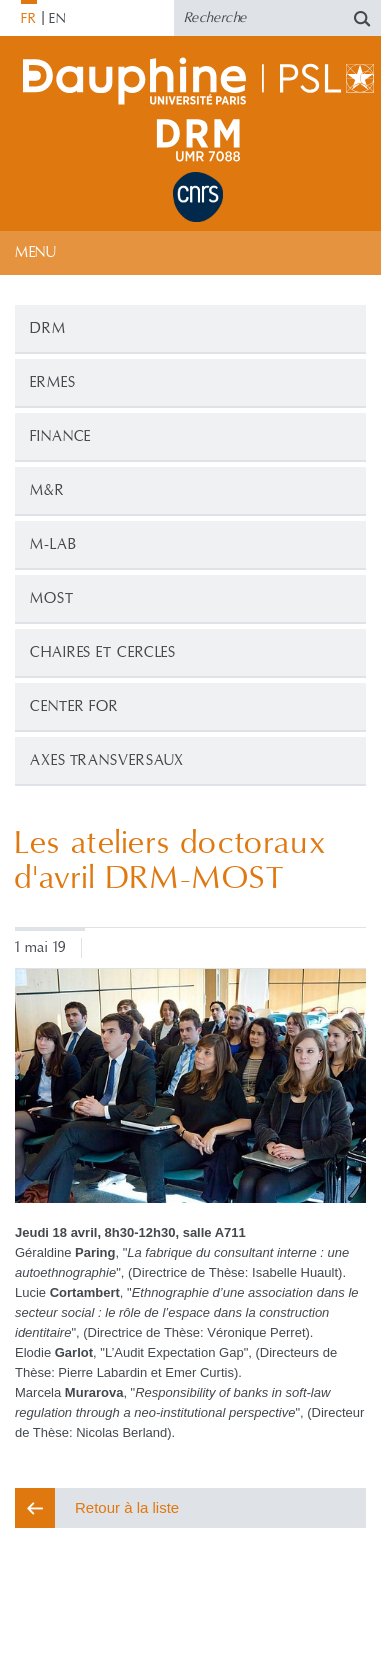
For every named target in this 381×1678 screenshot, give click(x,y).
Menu (35, 252)
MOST (52, 598)
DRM (48, 328)
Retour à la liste (127, 1507)
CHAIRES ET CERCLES (103, 652)
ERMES (53, 382)
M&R (47, 490)
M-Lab (53, 544)
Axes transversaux (107, 760)
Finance (60, 436)
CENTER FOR (74, 706)
